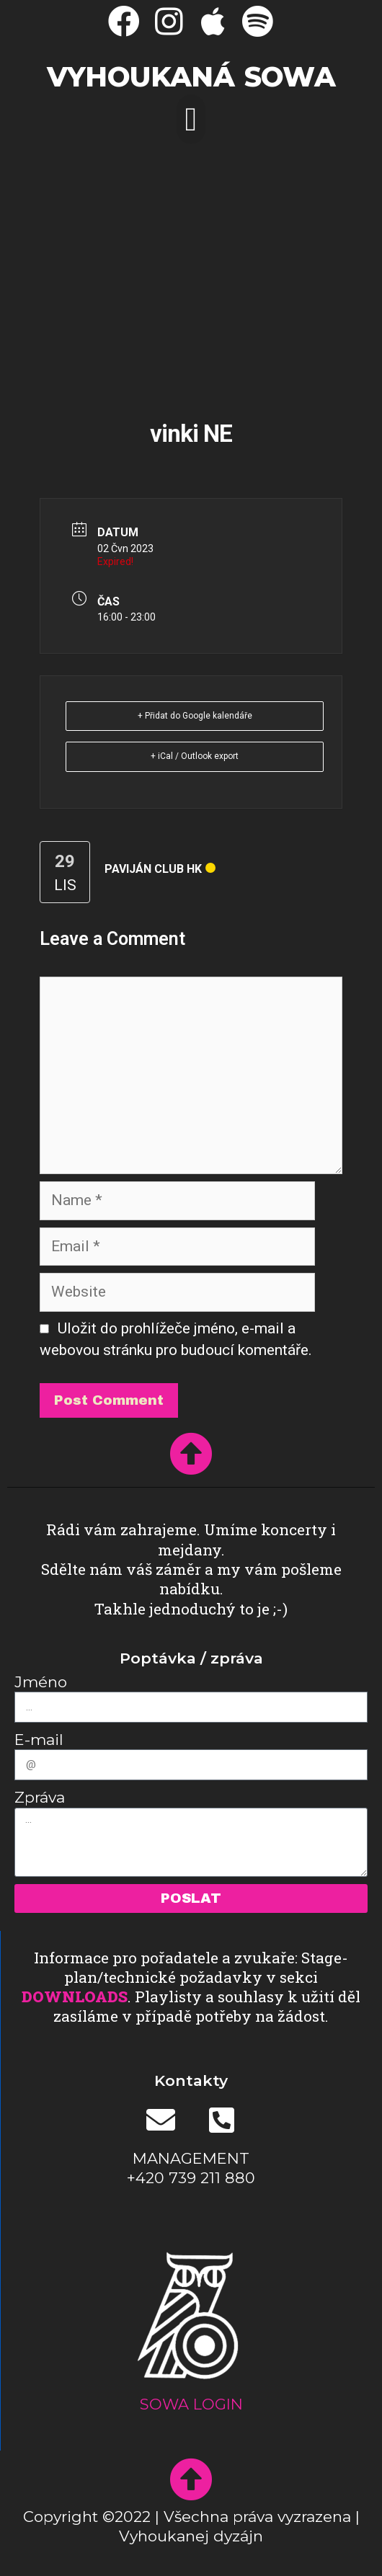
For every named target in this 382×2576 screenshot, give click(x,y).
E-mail (38, 1740)
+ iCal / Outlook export (195, 756)
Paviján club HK (153, 869)
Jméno (40, 1682)
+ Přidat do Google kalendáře (195, 716)
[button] (191, 119)
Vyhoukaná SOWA (191, 77)
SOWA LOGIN (191, 2404)
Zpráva (39, 1797)
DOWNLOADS (75, 1996)
